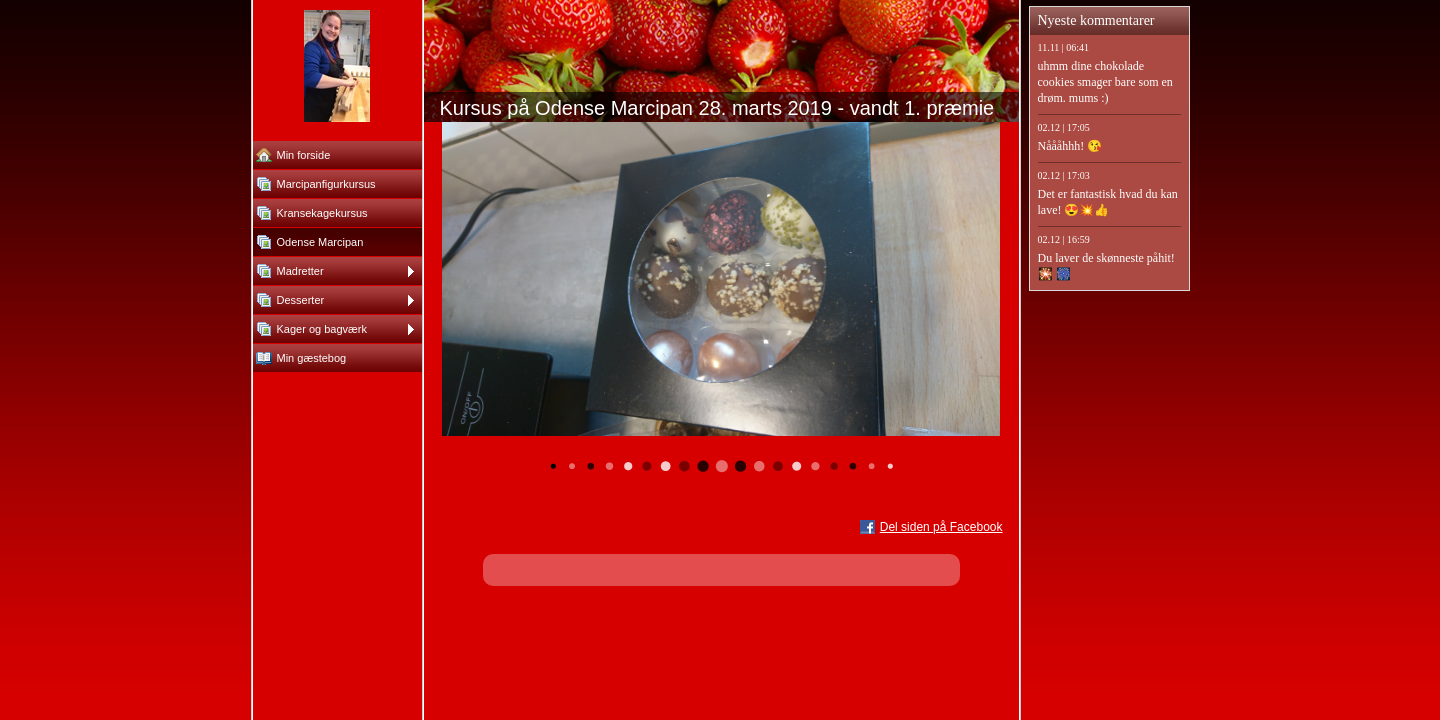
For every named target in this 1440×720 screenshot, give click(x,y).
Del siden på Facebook (941, 527)
